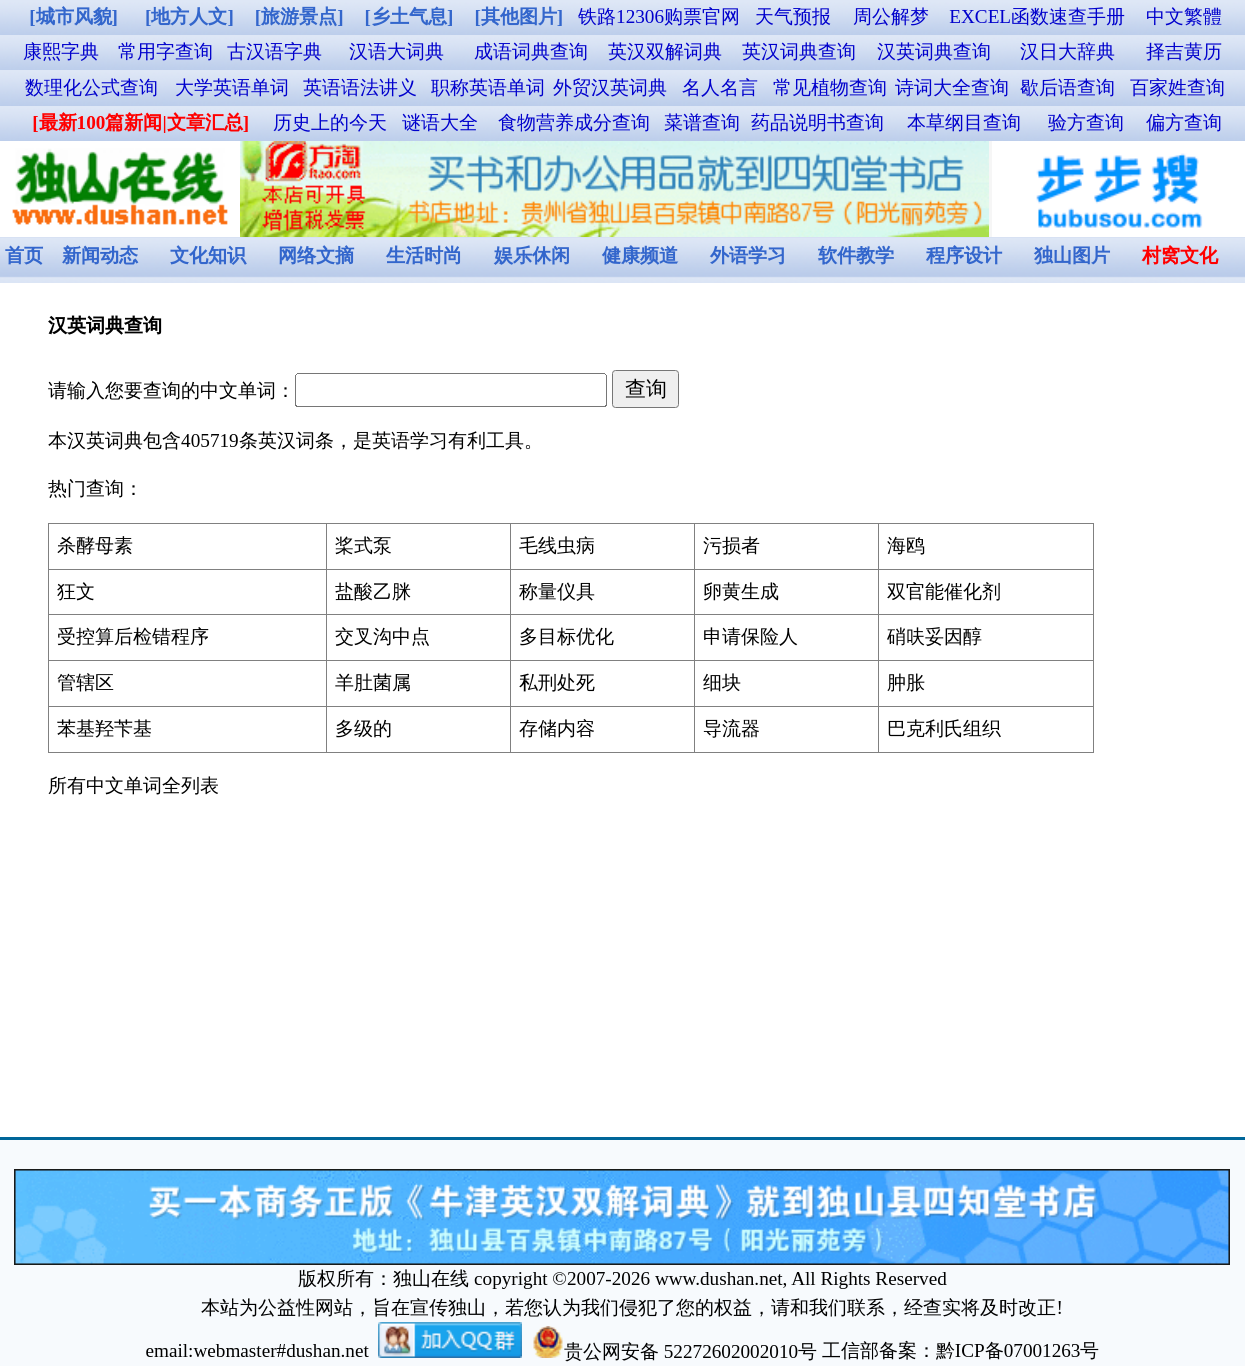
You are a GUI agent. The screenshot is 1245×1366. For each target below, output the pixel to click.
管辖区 (85, 682)
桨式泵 (363, 545)
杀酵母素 (95, 545)
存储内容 (557, 728)
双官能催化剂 (944, 591)
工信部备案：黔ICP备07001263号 (961, 1351)
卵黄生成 (741, 591)
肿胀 (906, 682)
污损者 (731, 545)
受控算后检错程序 (133, 636)
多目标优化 (566, 636)
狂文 (76, 591)
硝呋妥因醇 (934, 636)
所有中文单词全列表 (133, 785)
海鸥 (906, 545)
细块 (722, 682)
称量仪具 (557, 591)
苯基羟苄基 (104, 728)
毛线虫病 (557, 545)
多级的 (363, 728)
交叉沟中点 (382, 636)
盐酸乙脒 (373, 591)
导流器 (731, 728)
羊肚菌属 (373, 682)
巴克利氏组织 (944, 728)
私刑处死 (557, 682)
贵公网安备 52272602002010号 (674, 1351)
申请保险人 (750, 636)
